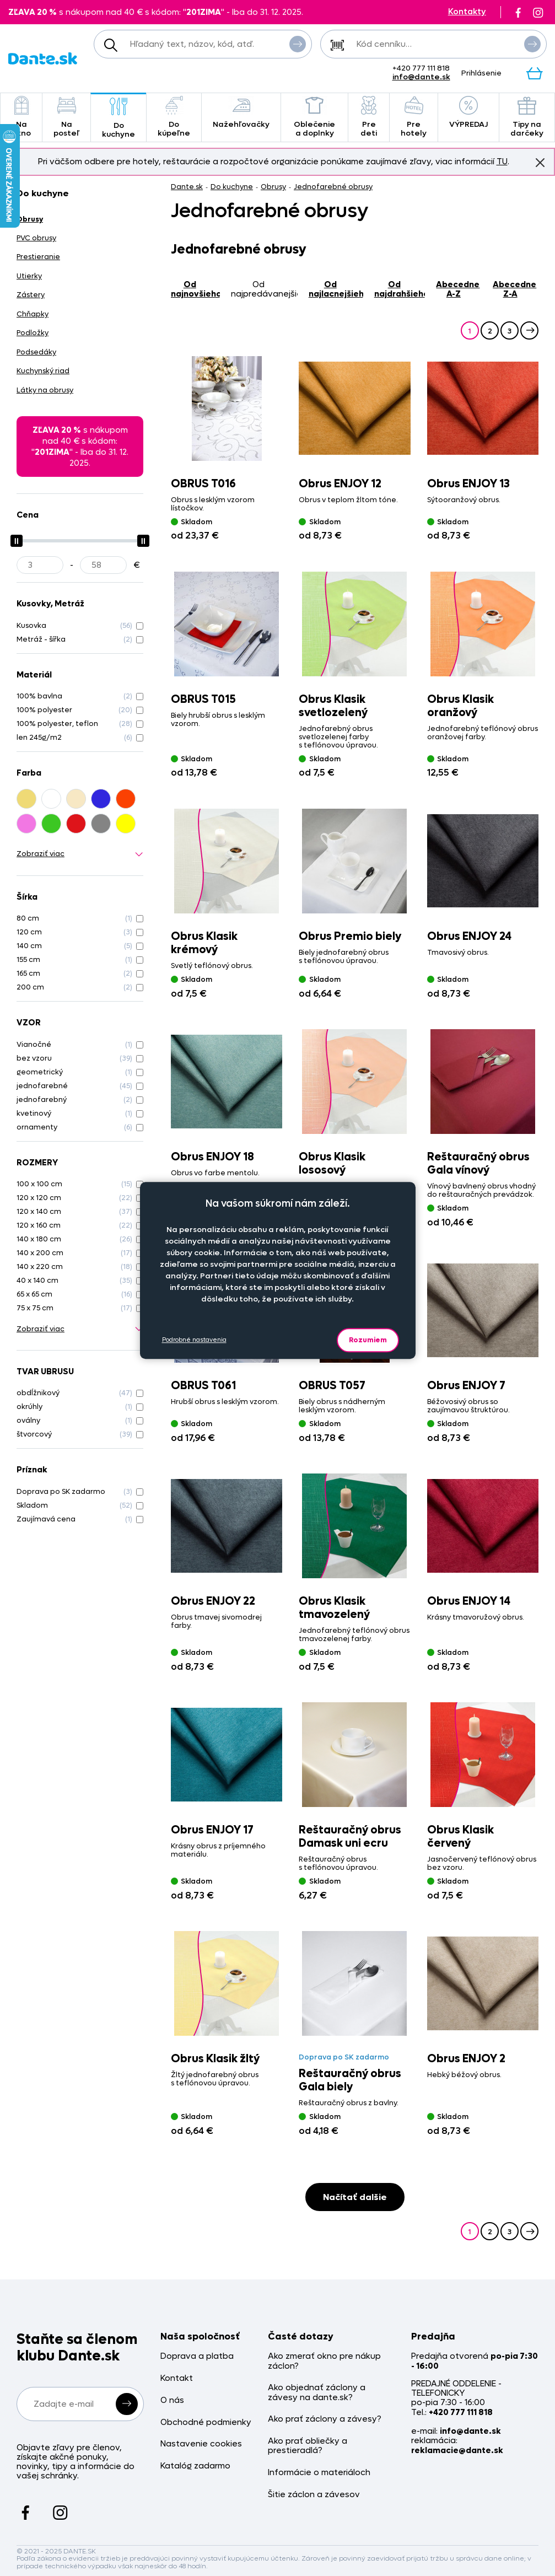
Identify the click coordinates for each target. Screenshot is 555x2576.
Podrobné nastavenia (194, 1340)
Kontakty (467, 12)
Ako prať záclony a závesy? (324, 2419)
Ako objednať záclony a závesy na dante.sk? (316, 2392)
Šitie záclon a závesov (314, 2494)
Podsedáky (36, 352)
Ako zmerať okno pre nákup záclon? (324, 2361)
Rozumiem (368, 1340)
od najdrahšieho (399, 289)
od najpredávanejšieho (264, 289)
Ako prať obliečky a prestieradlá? (307, 2446)
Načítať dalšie (355, 2197)
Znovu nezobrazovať (540, 162)
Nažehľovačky (241, 113)
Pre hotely (414, 117)
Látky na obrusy (45, 390)
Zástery (31, 294)
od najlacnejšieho (336, 289)
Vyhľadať (297, 43)
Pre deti (368, 117)
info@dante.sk (421, 77)
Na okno (21, 117)
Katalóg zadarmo (195, 2466)
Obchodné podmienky (205, 2422)
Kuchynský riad (43, 370)
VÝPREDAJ (468, 113)
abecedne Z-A (514, 289)
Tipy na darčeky (526, 117)
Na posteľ (66, 117)
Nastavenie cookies (201, 2444)
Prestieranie (38, 256)
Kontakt (176, 2378)
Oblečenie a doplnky (314, 117)
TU (502, 161)
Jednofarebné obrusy (333, 186)
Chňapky (33, 314)
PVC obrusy (36, 238)
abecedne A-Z (457, 289)
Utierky (29, 276)
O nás (172, 2400)
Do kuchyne (118, 118)
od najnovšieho (195, 289)
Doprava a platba (197, 2356)
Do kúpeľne (174, 117)
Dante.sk (187, 186)
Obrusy (273, 186)
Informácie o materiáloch (319, 2472)
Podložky (33, 332)
